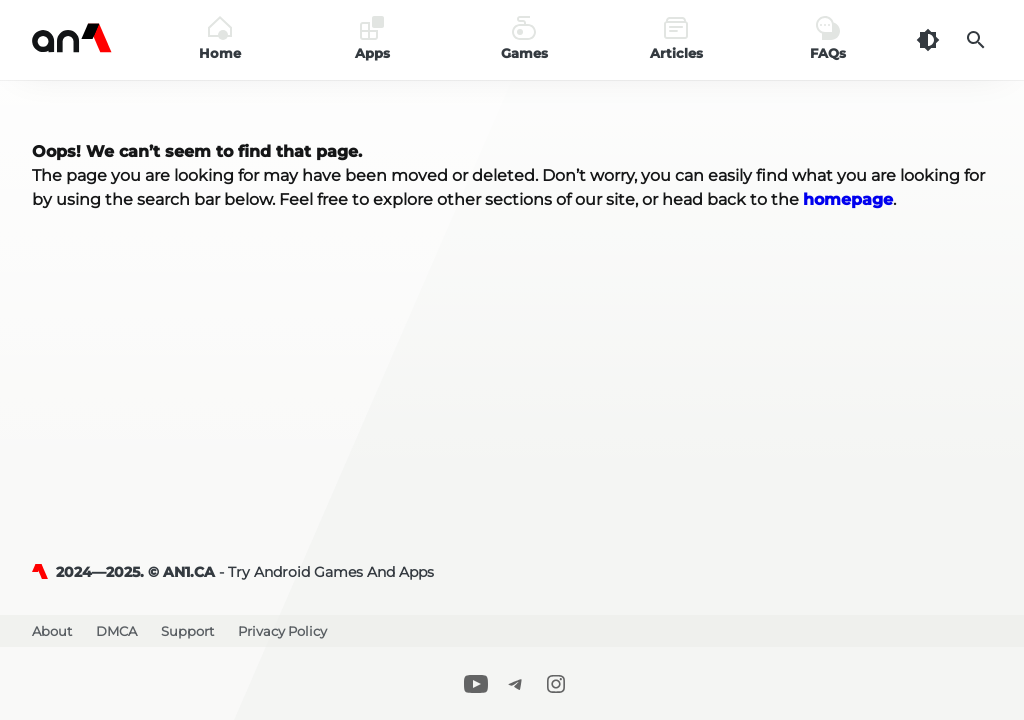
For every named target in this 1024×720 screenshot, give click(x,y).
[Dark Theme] (928, 40)
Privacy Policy (282, 631)
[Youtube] (476, 683)
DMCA (116, 631)
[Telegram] (516, 683)
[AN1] (44, 572)
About (52, 631)
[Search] (976, 40)
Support (187, 631)
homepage (848, 199)
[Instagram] (556, 683)
